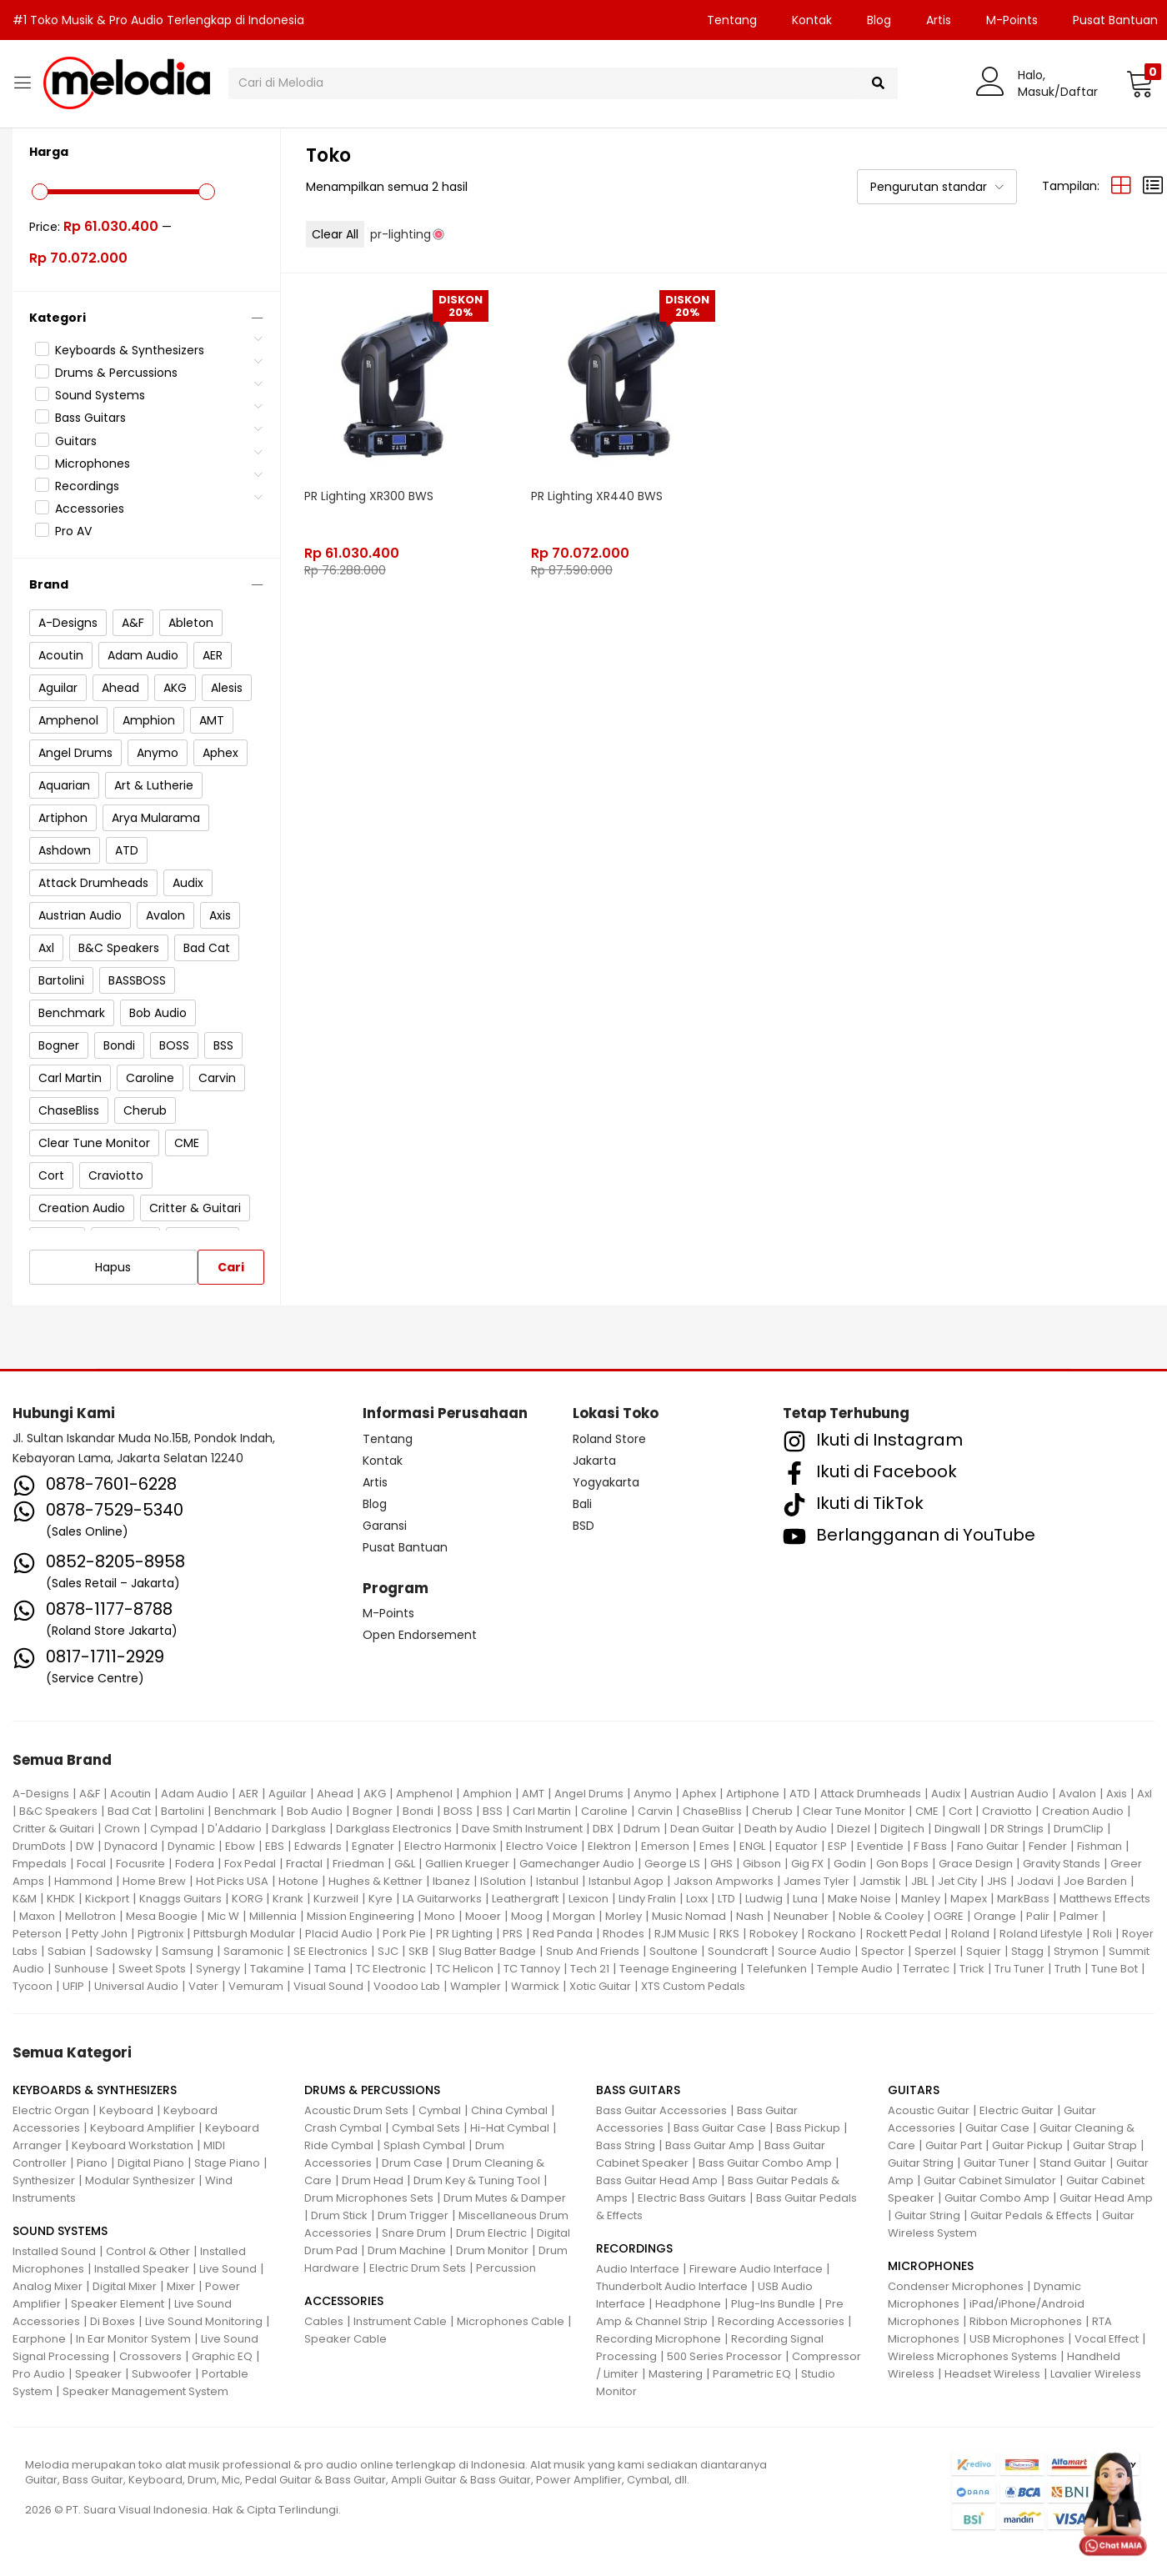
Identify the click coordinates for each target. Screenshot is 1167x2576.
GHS (721, 1864)
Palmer (1079, 1916)
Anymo (653, 1794)
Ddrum (642, 1829)
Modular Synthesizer (140, 2180)
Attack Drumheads (870, 1794)
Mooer (483, 1916)
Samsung (187, 1951)
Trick (971, 1969)
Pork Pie (404, 1934)
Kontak (812, 20)
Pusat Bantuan (405, 1547)
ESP (837, 1846)
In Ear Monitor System (133, 2339)
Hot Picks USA (232, 1881)
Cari (231, 1267)
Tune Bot (1114, 1969)
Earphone (39, 2339)
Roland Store (609, 1439)
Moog (527, 1916)
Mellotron (90, 1916)
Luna (805, 1899)
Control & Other (148, 2251)
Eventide (880, 1846)
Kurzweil (335, 1899)
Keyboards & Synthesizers (129, 350)
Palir (1037, 1916)
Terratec (926, 1969)
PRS (513, 1934)
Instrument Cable (400, 2321)
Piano (92, 2163)
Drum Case (412, 2163)
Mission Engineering (360, 1916)
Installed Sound (54, 2251)
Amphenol (424, 1794)
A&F (89, 1794)
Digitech (902, 1829)
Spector (882, 1951)
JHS (997, 1881)
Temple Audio (855, 1969)
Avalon (1077, 1794)
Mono (439, 1916)
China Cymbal (509, 2110)
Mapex (968, 1899)
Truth (1067, 1969)
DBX (603, 1829)
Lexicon (588, 1899)
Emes (714, 1846)
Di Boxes (112, 2321)
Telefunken (777, 1969)
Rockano (832, 1934)
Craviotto (1007, 1811)
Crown (122, 1829)
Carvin (655, 1811)
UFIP (73, 1986)
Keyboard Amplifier (142, 2128)
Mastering (676, 2374)
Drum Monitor (492, 2250)
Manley (920, 1899)
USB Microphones (1016, 2339)
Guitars (76, 441)
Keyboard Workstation (132, 2145)
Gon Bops (902, 1864)
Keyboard (126, 2110)
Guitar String (921, 2163)
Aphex (699, 1794)
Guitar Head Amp (1106, 2198)
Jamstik (880, 1881)
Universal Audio (136, 1986)
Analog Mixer (48, 2286)
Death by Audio (785, 1829)
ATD (799, 1794)
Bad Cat (129, 1811)
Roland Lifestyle (1041, 1934)
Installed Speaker (141, 2269)
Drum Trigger (413, 2215)
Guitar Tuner (996, 2163)
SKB (418, 1951)
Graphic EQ (222, 2356)
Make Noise (859, 1899)
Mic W (223, 1916)
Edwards (318, 1846)
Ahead (335, 1794)
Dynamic (191, 1846)
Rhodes (623, 1934)
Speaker (98, 2374)
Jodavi (1035, 1881)
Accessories (89, 508)
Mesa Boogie (162, 1916)
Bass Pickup (808, 2128)
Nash (750, 1916)
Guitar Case (997, 2128)
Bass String (625, 2145)
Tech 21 (589, 1969)
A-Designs (41, 1794)
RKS (729, 1934)
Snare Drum (414, 2233)
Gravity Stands (1061, 1864)
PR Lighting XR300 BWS (369, 494)
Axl (1144, 1794)
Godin (850, 1864)
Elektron (609, 1846)
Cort (960, 1811)
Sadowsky (124, 1951)
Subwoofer (162, 2374)
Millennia (273, 1916)
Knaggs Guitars (180, 1899)
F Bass (930, 1846)
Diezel (853, 1829)
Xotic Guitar (600, 1986)
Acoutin (130, 1794)
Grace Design (976, 1864)
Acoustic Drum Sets (356, 2110)
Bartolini (182, 1811)
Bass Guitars (90, 417)
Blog (879, 20)
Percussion (506, 2268)
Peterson (37, 1934)
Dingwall (957, 1829)
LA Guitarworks (442, 1899)
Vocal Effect (1106, 2339)
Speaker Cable (345, 2339)
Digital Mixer (125, 2286)
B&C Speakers (58, 1811)
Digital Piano (151, 2163)
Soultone (673, 1951)
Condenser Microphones (956, 2286)
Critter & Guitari (53, 1829)
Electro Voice (542, 1846)
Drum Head (372, 2180)
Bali (582, 1504)
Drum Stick (339, 2215)
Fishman (1099, 1846)
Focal (91, 1864)
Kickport (107, 1899)
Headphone (688, 2304)
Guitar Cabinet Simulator (990, 2180)
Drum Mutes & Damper (504, 2198)
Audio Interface (637, 2269)
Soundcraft (738, 1951)
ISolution (503, 1881)
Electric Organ (51, 2110)
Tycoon (33, 1986)
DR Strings (1017, 1829)
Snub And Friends (592, 1951)
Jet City (957, 1881)
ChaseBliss (712, 1811)
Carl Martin (542, 1811)
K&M (25, 1899)
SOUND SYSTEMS (60, 2231)
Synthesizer (44, 2180)
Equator (796, 1846)
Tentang (732, 20)
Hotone (298, 1881)
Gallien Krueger (467, 1864)
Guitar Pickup (1027, 2145)
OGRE (949, 1916)
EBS (274, 1846)
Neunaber (801, 1916)
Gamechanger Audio (576, 1864)
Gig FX (807, 1864)
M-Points (1012, 20)
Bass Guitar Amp (709, 2145)
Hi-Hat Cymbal (509, 2128)
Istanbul (557, 1881)
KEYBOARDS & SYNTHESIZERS (95, 2090)
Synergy (218, 1969)
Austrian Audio (1009, 1794)
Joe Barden (1095, 1881)
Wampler (475, 1986)
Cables (323, 2321)
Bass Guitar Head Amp (657, 2180)
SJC (388, 1951)
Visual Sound (328, 1986)
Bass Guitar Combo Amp (765, 2163)
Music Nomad (689, 1916)
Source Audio (814, 1951)
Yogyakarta (606, 1482)
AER (248, 1794)
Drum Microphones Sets (368, 2198)
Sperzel (935, 1951)
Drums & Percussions (116, 372)
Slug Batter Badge (487, 1951)
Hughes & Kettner (375, 1881)
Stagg (1027, 1951)
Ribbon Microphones (1025, 2321)
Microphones (92, 463)
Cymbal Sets (426, 2128)
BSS (493, 1811)
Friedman (358, 1864)
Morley (623, 1916)
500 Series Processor (724, 2356)
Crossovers (150, 2356)
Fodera (194, 1864)
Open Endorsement (420, 1634)
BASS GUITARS (638, 2090)
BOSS (458, 1811)
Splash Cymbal (424, 2145)
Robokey (773, 1934)
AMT (533, 1794)
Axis (1116, 1794)
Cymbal (439, 2110)
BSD (583, 1525)
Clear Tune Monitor (854, 1811)
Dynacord (131, 1846)
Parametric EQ (752, 2374)
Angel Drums (589, 1794)
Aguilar (287, 1794)
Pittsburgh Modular (244, 1934)
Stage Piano (227, 2163)
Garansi (385, 1525)
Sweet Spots (152, 1969)
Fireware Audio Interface (756, 2269)
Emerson (665, 1846)
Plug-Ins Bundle (773, 2304)
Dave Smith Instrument (522, 1829)
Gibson (762, 1864)
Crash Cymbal (343, 2128)
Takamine (277, 1969)
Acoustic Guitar (928, 2110)
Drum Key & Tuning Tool (476, 2180)
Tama (330, 1969)
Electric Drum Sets (417, 2268)
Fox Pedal (250, 1864)
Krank (288, 1899)
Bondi (418, 1811)
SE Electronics (330, 1951)
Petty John (100, 1934)
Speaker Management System (145, 2391)
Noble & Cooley (881, 1916)
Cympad (174, 1829)
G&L (404, 1864)
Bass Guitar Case (720, 2128)
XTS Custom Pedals (693, 1986)
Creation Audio (1083, 1811)
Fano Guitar (988, 1846)
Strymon (1076, 1951)
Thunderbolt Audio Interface (672, 2286)
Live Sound (228, 2269)
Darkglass (299, 1829)
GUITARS (913, 2090)
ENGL (752, 1846)
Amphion (487, 1794)
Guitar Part (953, 2145)
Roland (970, 1934)
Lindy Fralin (647, 1899)
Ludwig (764, 1899)
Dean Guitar (702, 1829)
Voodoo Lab (406, 1986)
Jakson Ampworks (724, 1881)
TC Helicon (464, 1969)
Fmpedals (40, 1864)
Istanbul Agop (626, 1881)
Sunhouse (81, 1969)
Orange (995, 1916)
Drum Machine (407, 2250)
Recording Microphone (658, 2339)
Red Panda (563, 1934)
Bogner (373, 1811)
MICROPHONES (931, 2266)
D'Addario (235, 1829)
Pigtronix (160, 1934)
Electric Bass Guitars (692, 2198)
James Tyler (816, 1881)
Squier (983, 1951)
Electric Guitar (1016, 2110)
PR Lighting (464, 1934)
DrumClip (1079, 1829)
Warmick (535, 1986)
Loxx (697, 1899)
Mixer (181, 2286)
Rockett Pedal (903, 1934)
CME (927, 1811)
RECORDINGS (634, 2248)
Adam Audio (194, 1794)
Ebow (240, 1846)
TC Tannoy (531, 1969)
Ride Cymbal (338, 2145)
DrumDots (39, 1846)
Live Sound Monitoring (204, 2321)
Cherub (772, 1811)
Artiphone (752, 1794)
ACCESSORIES (343, 2301)
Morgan (574, 1916)
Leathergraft (525, 1899)
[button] (1139, 83)
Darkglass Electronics (394, 1829)
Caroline (604, 1811)
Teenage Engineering (678, 1969)
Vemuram (255, 1986)
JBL (919, 1881)
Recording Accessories (781, 2321)
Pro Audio (39, 2374)
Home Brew (154, 1881)
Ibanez (451, 1881)
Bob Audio (315, 1811)
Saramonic (253, 1951)
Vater (203, 1986)
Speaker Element (117, 2304)
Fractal (304, 1864)
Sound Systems (100, 395)
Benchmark (245, 1811)
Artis (938, 20)
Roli (1102, 1934)
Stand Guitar (1072, 2163)
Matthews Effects (1104, 1899)
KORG (247, 1899)
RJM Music (681, 1934)
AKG (374, 1794)
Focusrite (140, 1864)
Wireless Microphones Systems (972, 2356)
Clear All (335, 234)
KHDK (61, 1899)
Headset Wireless (992, 2374)
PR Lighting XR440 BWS (598, 494)
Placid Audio (339, 1934)
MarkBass (1023, 1899)
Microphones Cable (510, 2321)
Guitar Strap (1105, 2145)
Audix (945, 1794)
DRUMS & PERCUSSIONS (372, 2090)
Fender (1048, 1846)
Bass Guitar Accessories (661, 2110)
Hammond (83, 1881)
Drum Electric (491, 2233)
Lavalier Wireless (1095, 2374)
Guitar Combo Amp (996, 2198)
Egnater (373, 1846)
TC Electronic (391, 1969)
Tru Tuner (1019, 1969)
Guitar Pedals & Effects (1031, 2215)
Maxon (37, 1916)
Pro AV (73, 531)
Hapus (113, 1267)
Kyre (380, 1899)
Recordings (87, 486)
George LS (672, 1864)
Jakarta (594, 1460)
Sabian (67, 1951)
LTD (726, 1899)
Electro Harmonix (450, 1846)
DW (85, 1846)
